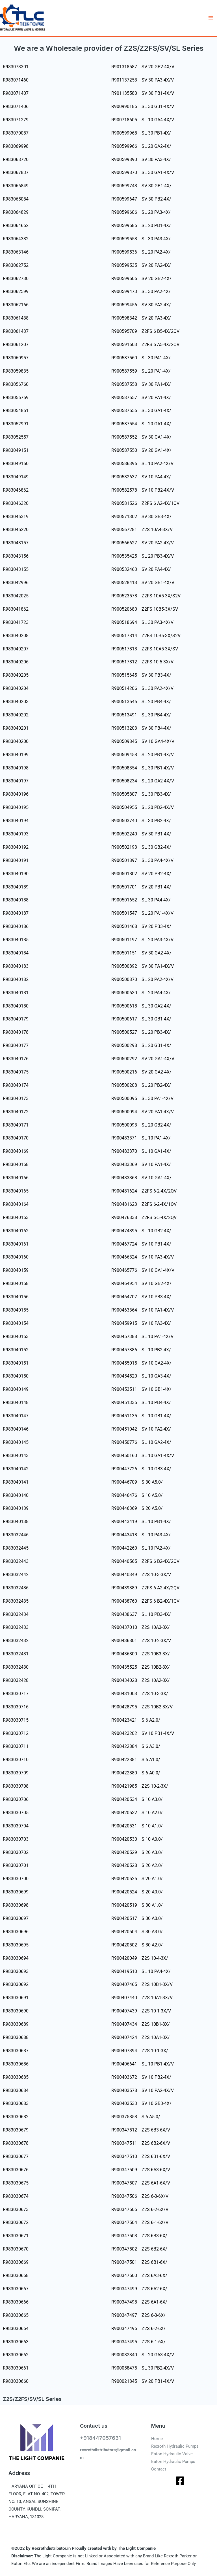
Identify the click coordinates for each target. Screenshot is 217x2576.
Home (157, 2438)
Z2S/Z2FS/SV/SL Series (32, 2399)
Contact (158, 2469)
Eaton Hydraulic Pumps (173, 2461)
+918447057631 (100, 2438)
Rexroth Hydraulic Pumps (175, 2446)
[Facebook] (180, 2480)
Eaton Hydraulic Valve (172, 2453)
